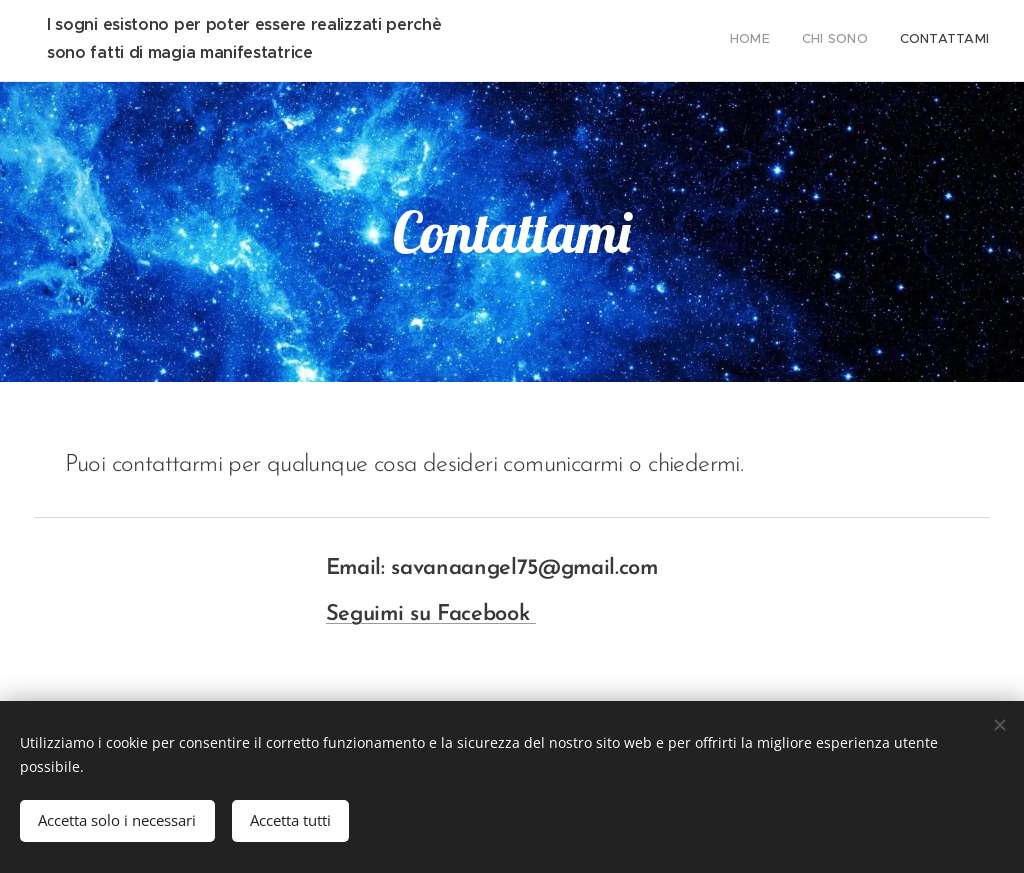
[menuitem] (930, 41)
